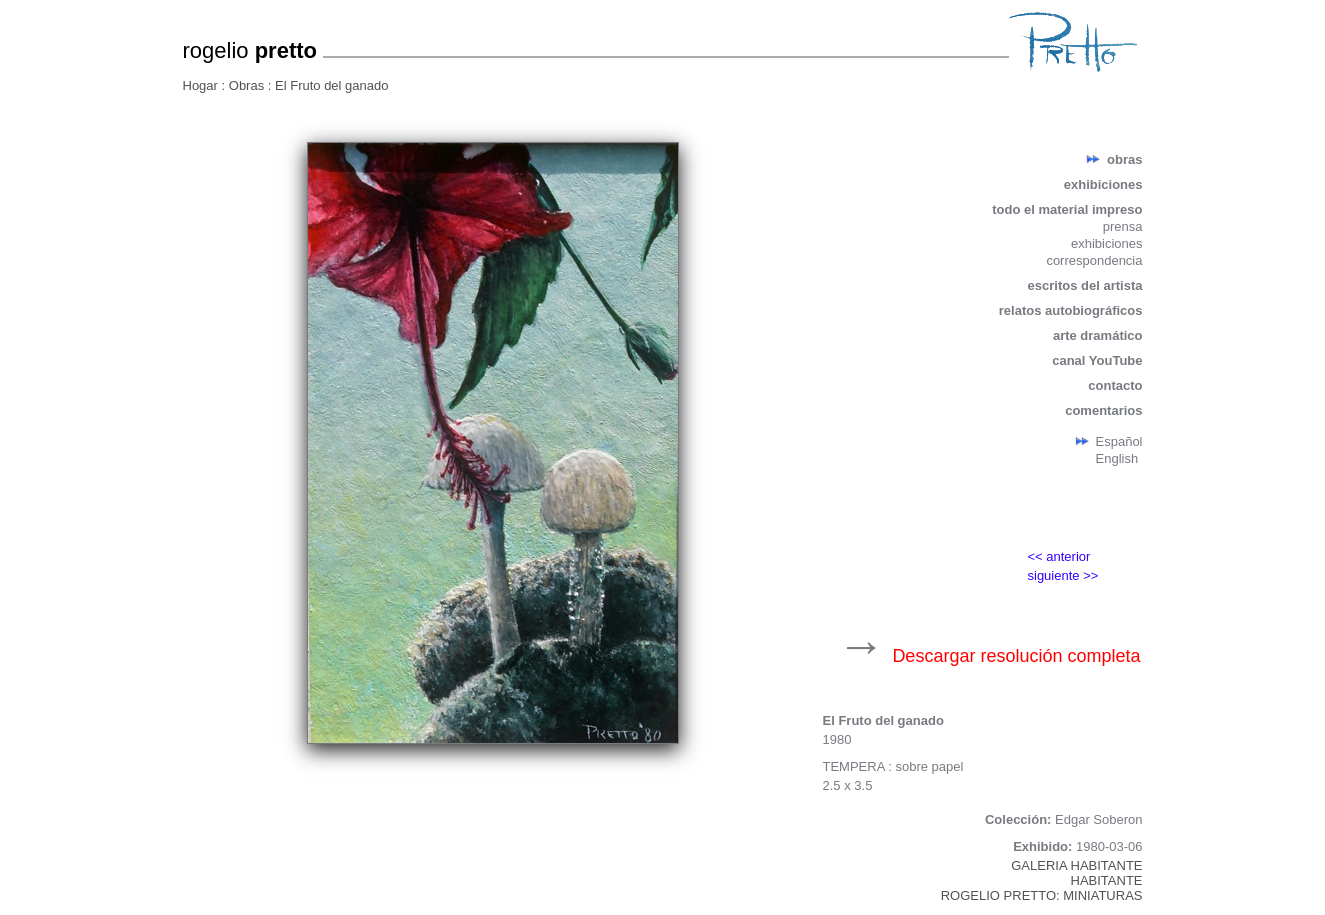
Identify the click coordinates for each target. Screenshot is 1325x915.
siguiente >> (1063, 575)
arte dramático (1098, 335)
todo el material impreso (1067, 209)
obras (1124, 159)
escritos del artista (1085, 285)
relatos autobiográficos (1071, 310)
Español (1119, 441)
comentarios (1103, 410)
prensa (1123, 226)
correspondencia (1094, 260)
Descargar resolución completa (1016, 656)
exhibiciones (1103, 184)
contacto (1115, 385)
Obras (248, 85)
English (1117, 458)
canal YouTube (1097, 360)
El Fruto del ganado (331, 85)
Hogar (202, 85)
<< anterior (1059, 556)
